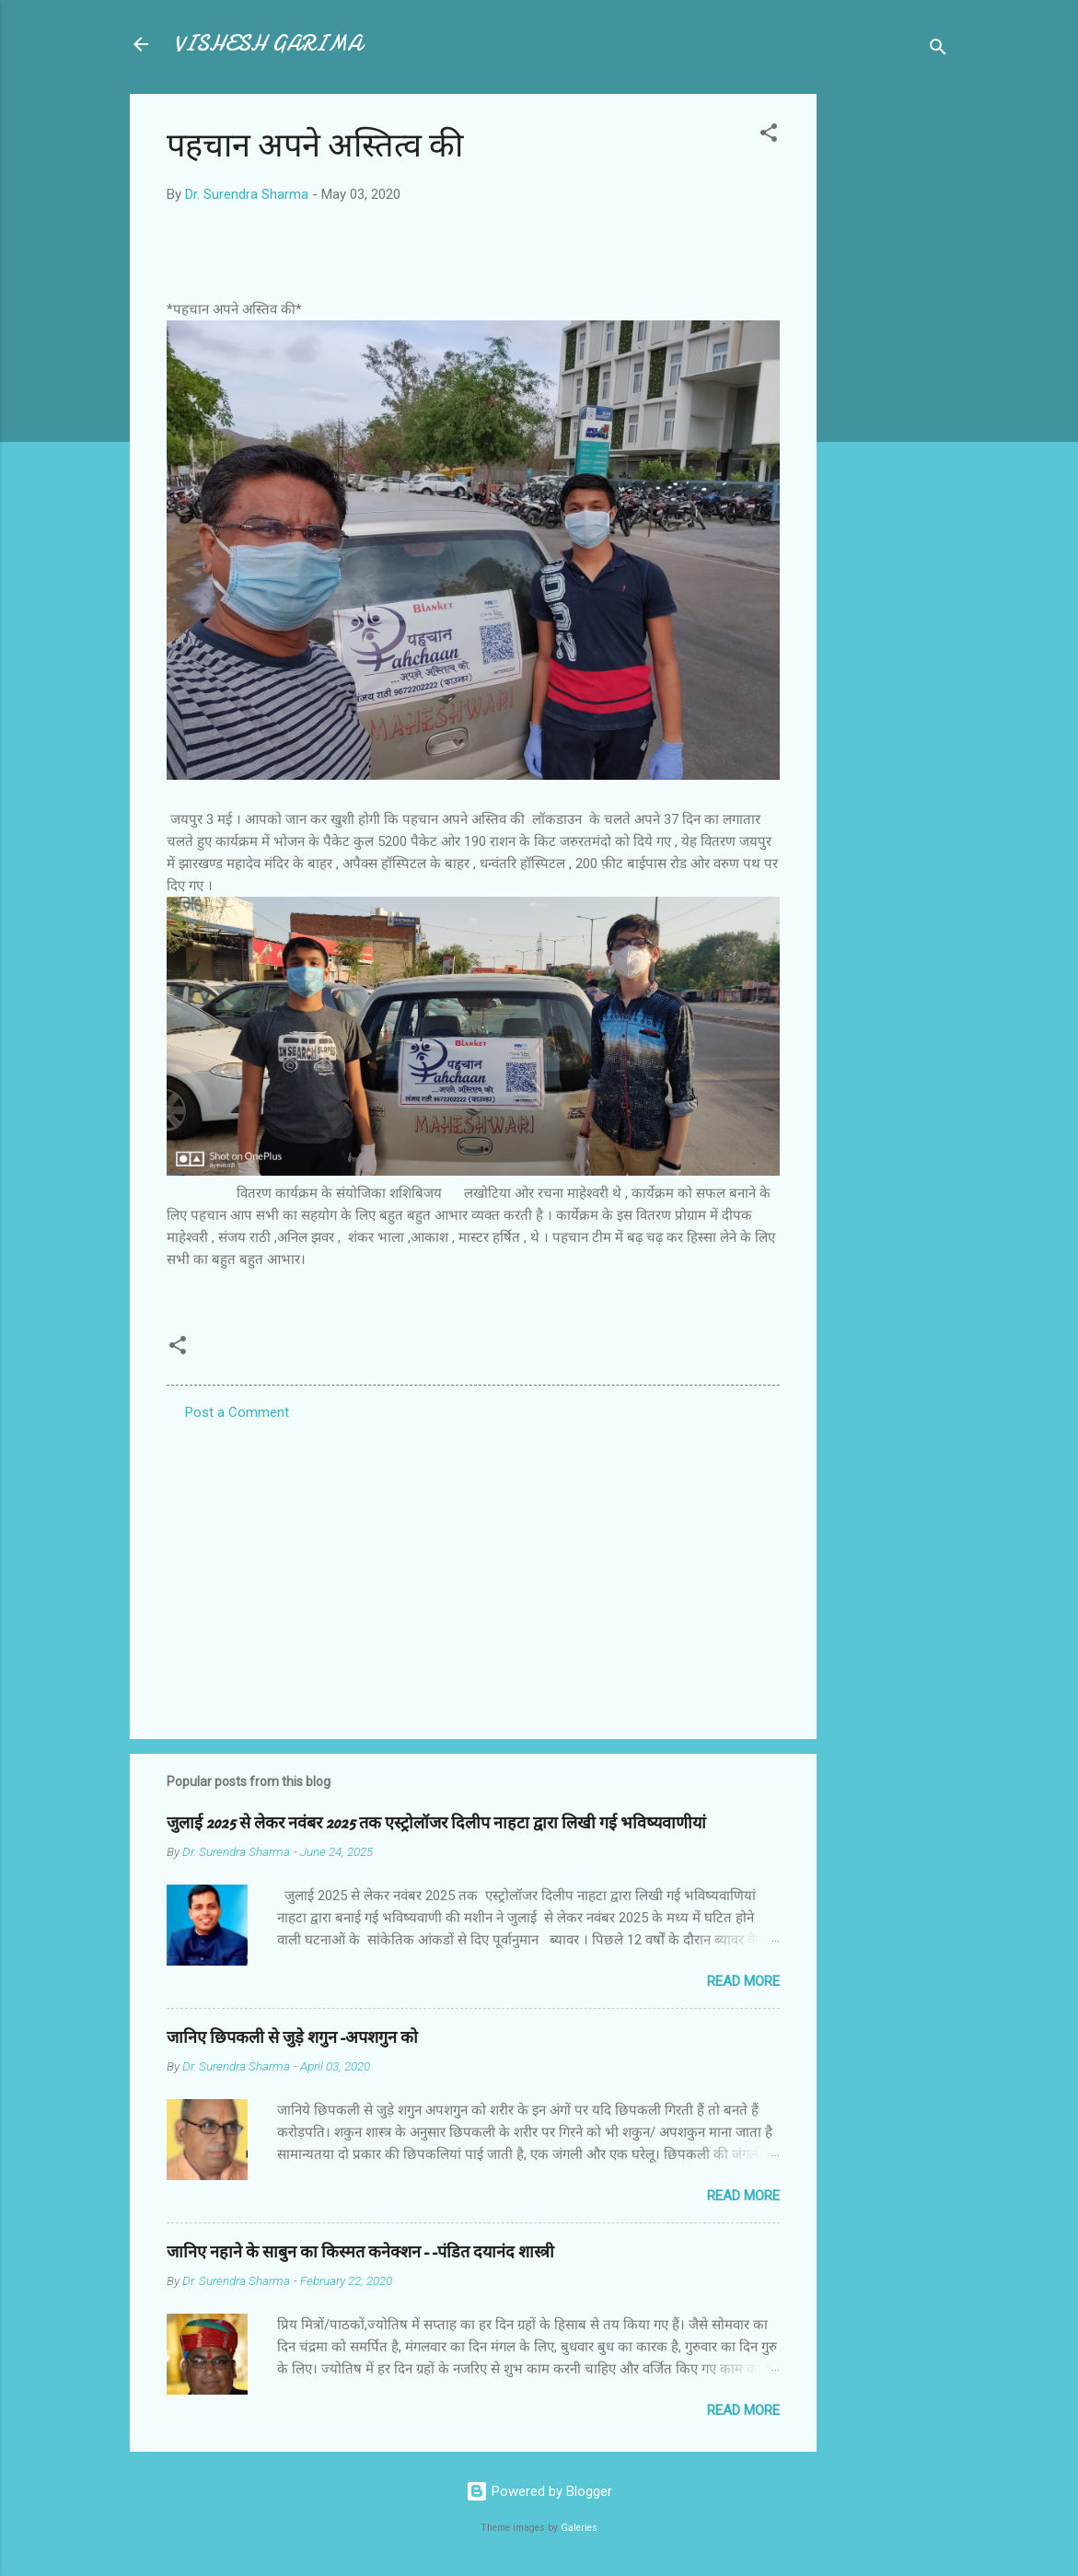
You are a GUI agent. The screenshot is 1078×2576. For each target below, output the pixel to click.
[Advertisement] (890, 370)
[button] (769, 136)
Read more (743, 1981)
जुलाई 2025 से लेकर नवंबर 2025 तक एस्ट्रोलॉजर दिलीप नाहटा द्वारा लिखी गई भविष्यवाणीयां (436, 1823)
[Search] (938, 50)
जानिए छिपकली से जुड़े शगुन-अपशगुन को (292, 2037)
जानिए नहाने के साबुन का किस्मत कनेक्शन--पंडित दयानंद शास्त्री (360, 2252)
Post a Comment (237, 1412)
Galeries (579, 2528)
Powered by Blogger (539, 2491)
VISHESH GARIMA (268, 44)
